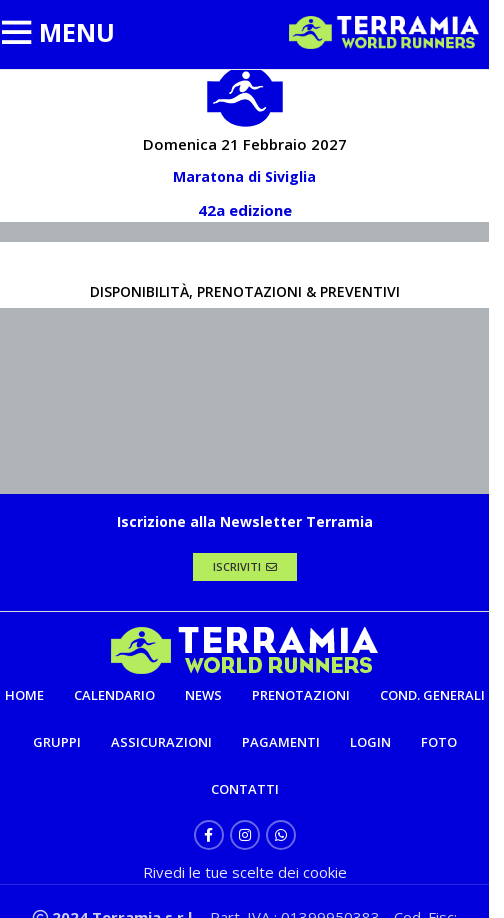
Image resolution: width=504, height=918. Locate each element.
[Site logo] (384, 31)
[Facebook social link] (209, 835)
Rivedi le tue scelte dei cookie (245, 872)
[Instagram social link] (245, 835)
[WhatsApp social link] (281, 835)
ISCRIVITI (245, 566)
